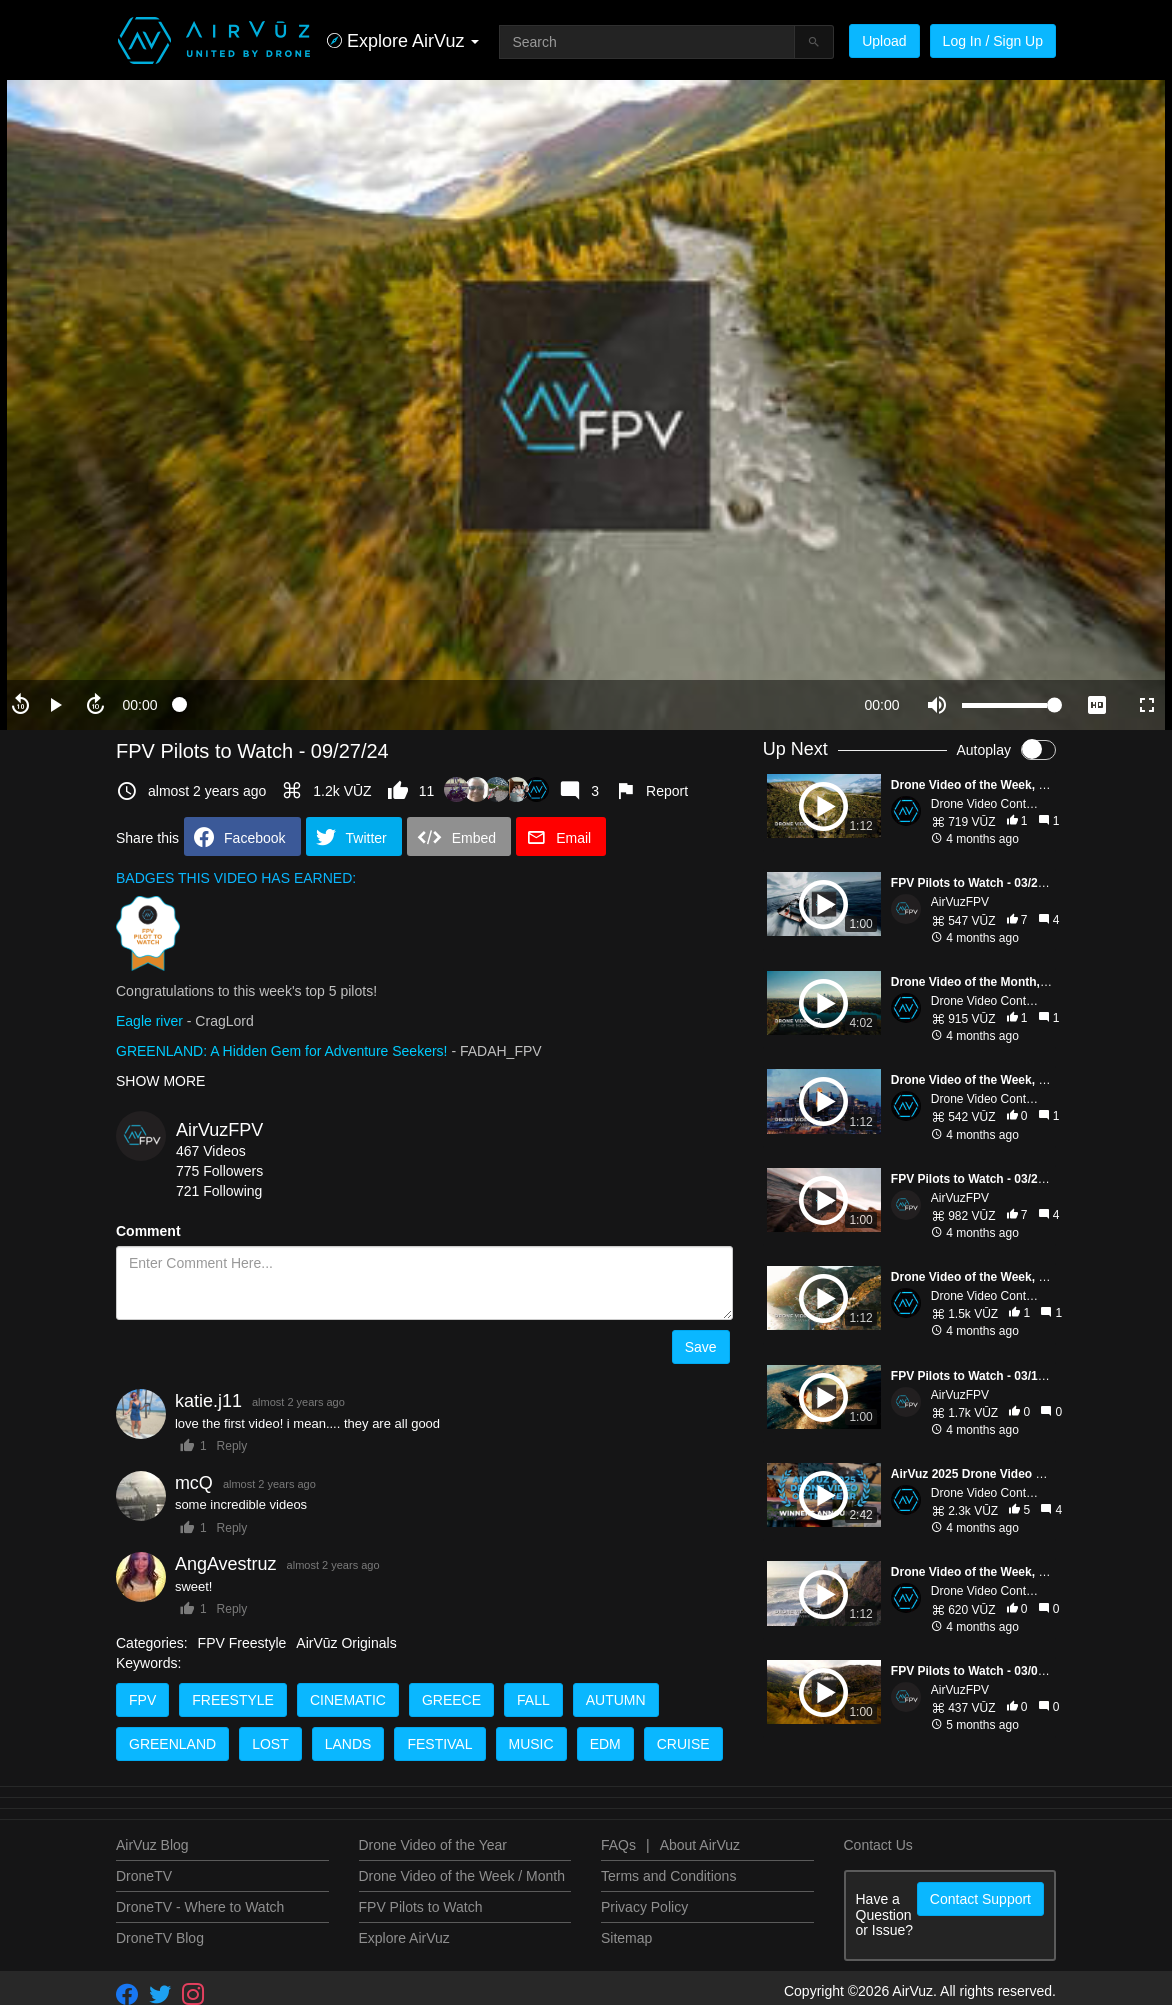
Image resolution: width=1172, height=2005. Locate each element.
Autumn (616, 1700)
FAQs (618, 1845)
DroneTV (144, 1876)
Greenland (172, 1744)
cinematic (348, 1700)
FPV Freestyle (242, 1643)
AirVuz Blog (152, 1845)
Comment (148, 1231)
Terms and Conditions (668, 1876)
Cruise (683, 1744)
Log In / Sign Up (993, 41)
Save (701, 1347)
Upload (884, 41)
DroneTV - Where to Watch (200, 1907)
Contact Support (980, 1899)
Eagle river (149, 1021)
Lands (348, 1744)
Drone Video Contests (989, 804)
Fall (533, 1700)
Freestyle (233, 1700)
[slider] (511, 705)
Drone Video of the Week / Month (462, 1876)
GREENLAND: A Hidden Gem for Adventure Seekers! (282, 1051)
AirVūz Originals (346, 1643)
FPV (142, 1700)
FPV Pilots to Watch (421, 1907)
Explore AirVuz (404, 1938)
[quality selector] (1097, 705)
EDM (605, 1744)
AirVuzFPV (219, 1130)
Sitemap (626, 1938)
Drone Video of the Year (433, 1845)
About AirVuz (700, 1845)
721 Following (219, 1191)
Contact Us (878, 1845)
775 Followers (219, 1171)
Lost (270, 1744)
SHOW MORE (160, 1081)
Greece (451, 1700)
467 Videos (211, 1151)
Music (531, 1744)
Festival (439, 1744)
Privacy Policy (644, 1907)
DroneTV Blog (160, 1938)
